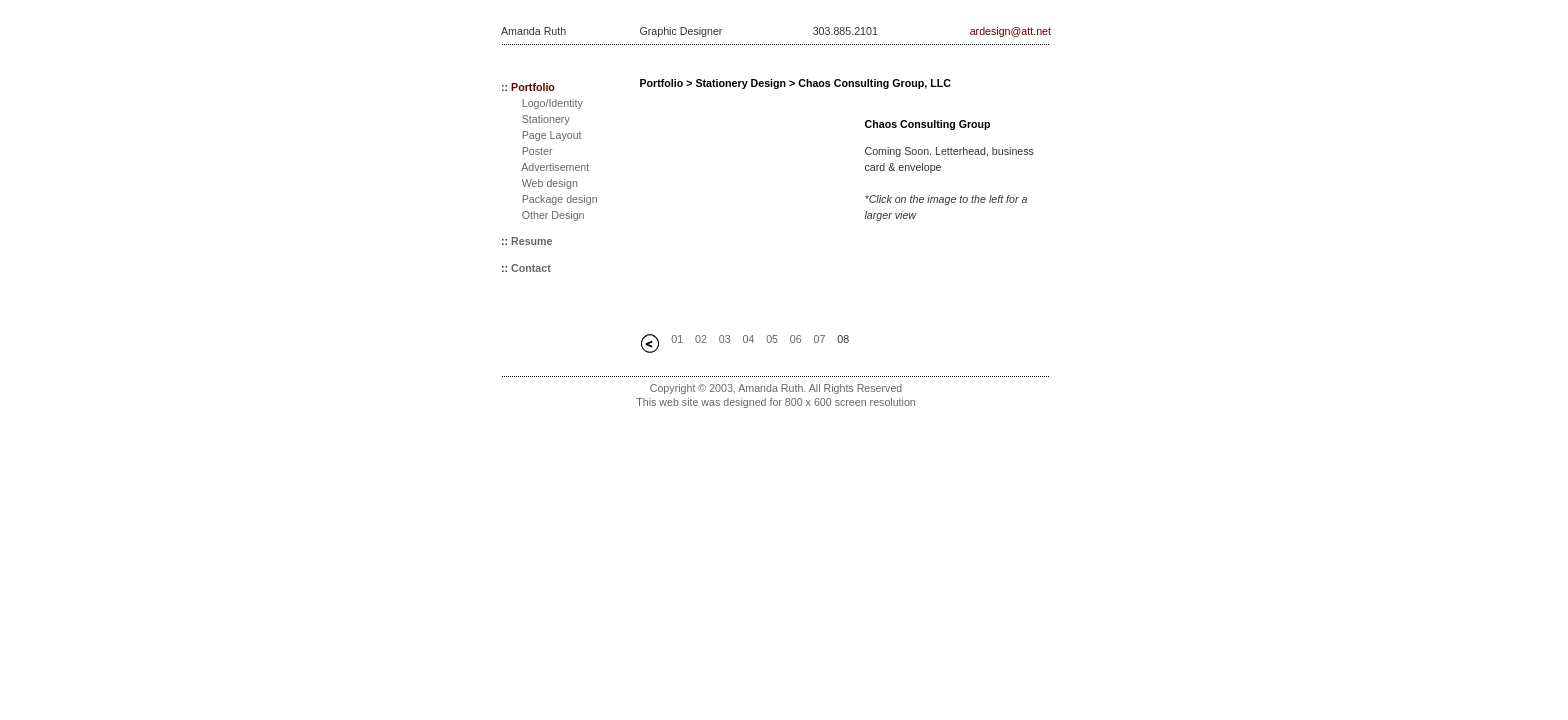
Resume (531, 241)
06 (796, 339)
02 (701, 339)
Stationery (546, 119)
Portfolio (533, 87)
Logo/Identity (552, 103)
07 (820, 339)
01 (677, 339)
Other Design (553, 215)
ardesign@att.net (1010, 31)
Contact (531, 268)
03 (725, 339)
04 (748, 339)
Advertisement (555, 167)
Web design (550, 183)
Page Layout (552, 135)
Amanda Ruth (533, 31)
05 (772, 339)
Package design (560, 199)
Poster (537, 151)
